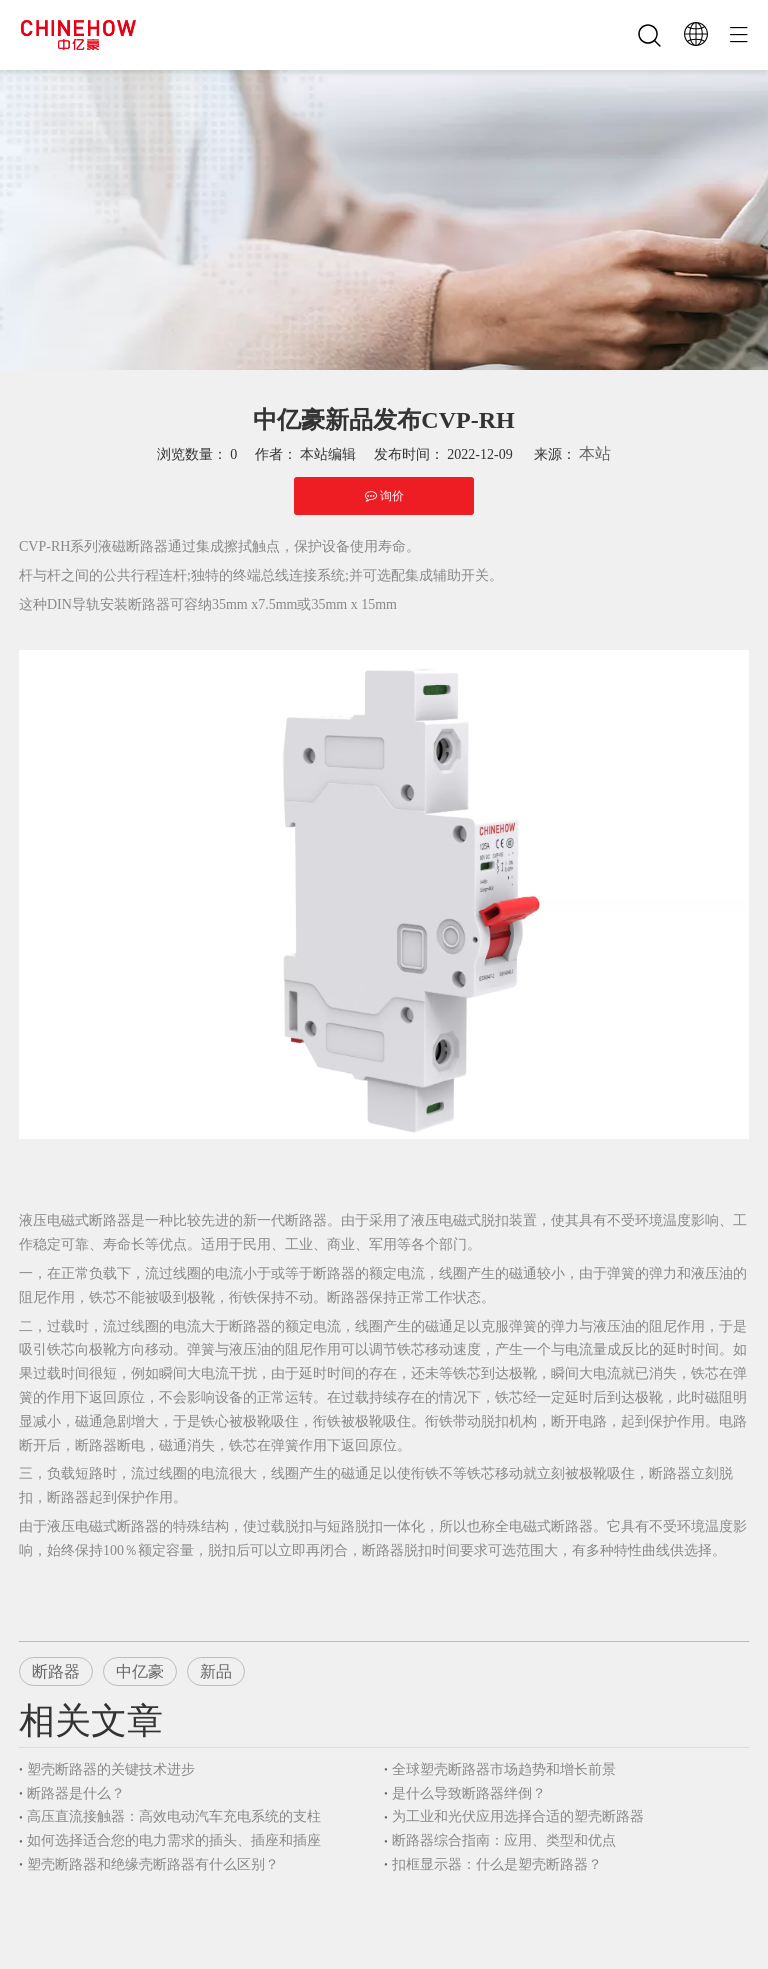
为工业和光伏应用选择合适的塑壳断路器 (518, 1816)
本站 (595, 453)
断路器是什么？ (76, 1793)
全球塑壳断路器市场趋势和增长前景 (504, 1769)
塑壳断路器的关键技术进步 (111, 1769)
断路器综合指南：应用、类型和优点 (504, 1840)
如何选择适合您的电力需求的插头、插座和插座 (174, 1840)
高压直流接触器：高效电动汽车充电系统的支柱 (174, 1816)
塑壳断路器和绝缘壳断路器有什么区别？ (153, 1864)
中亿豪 (140, 1671)
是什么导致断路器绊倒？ (469, 1793)
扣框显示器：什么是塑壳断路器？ (497, 1864)
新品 (216, 1671)
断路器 (56, 1671)
